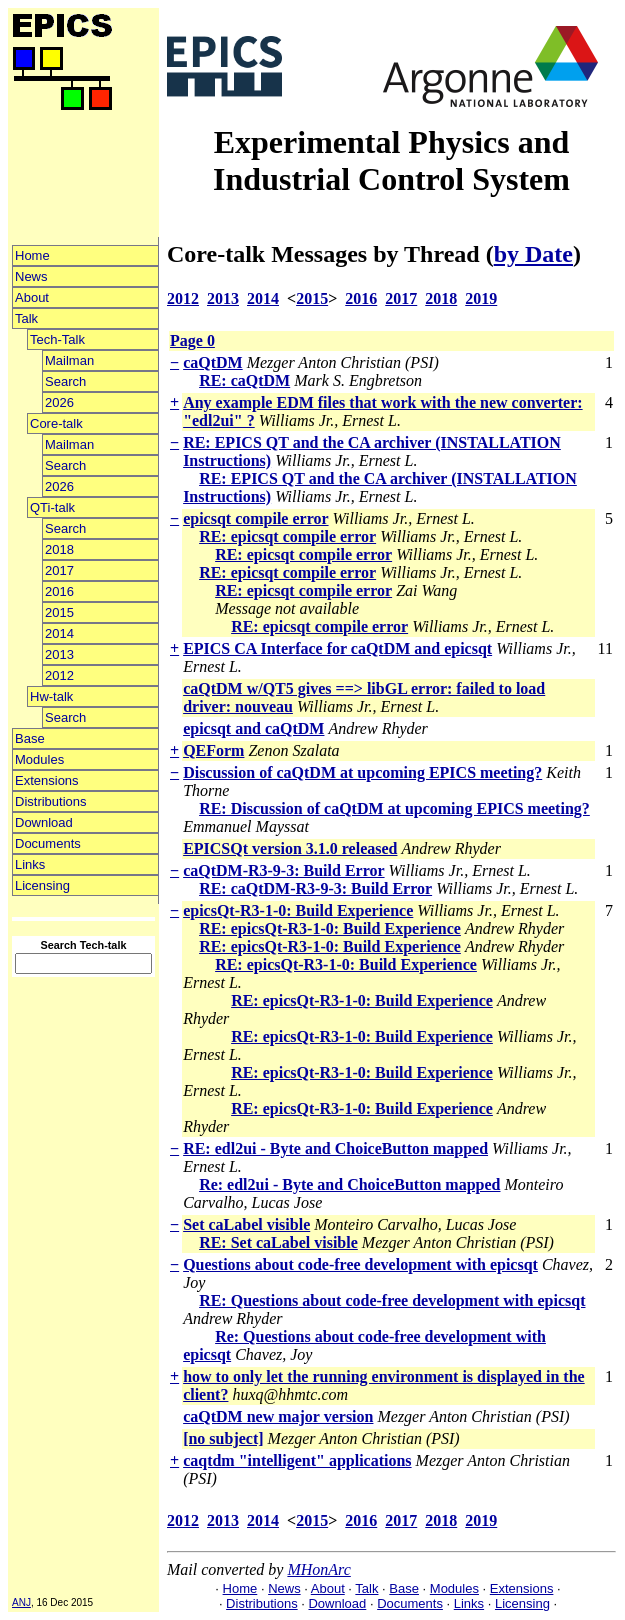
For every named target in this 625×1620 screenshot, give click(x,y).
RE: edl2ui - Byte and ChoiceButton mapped (335, 1148)
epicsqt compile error (255, 518)
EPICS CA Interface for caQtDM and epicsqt (337, 648)
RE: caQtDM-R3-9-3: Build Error (315, 888)
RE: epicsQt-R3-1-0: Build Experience (330, 928)
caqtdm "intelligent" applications (297, 1460)
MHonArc (318, 1569)
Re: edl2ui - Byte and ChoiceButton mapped (349, 1184)
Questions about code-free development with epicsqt (360, 1264)
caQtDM (213, 362)
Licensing (42, 885)
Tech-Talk (57, 339)
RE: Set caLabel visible (278, 1242)
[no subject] (223, 1438)
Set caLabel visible (246, 1224)
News (31, 276)
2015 (59, 612)
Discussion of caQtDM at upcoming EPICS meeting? (362, 772)
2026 (59, 402)
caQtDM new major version (278, 1416)
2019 (481, 298)
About (32, 297)
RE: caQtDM (244, 380)
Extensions (47, 780)
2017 (59, 570)
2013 (59, 654)
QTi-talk (52, 507)
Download (44, 822)
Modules (39, 759)
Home (32, 255)
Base (30, 738)
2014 (59, 633)
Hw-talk (51, 696)
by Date (533, 254)
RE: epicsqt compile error (287, 536)
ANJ (21, 1602)
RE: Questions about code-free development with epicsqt (392, 1300)
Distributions (51, 801)
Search (65, 381)
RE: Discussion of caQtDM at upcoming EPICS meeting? (394, 808)
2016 (59, 591)
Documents (48, 843)
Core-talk (56, 423)
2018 (59, 549)
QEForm (213, 750)
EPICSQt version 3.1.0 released (290, 848)
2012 (59, 675)
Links (30, 864)
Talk (26, 318)
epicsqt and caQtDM (253, 728)
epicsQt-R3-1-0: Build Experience (298, 910)
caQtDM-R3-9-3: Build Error (283, 870)
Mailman (69, 360)
